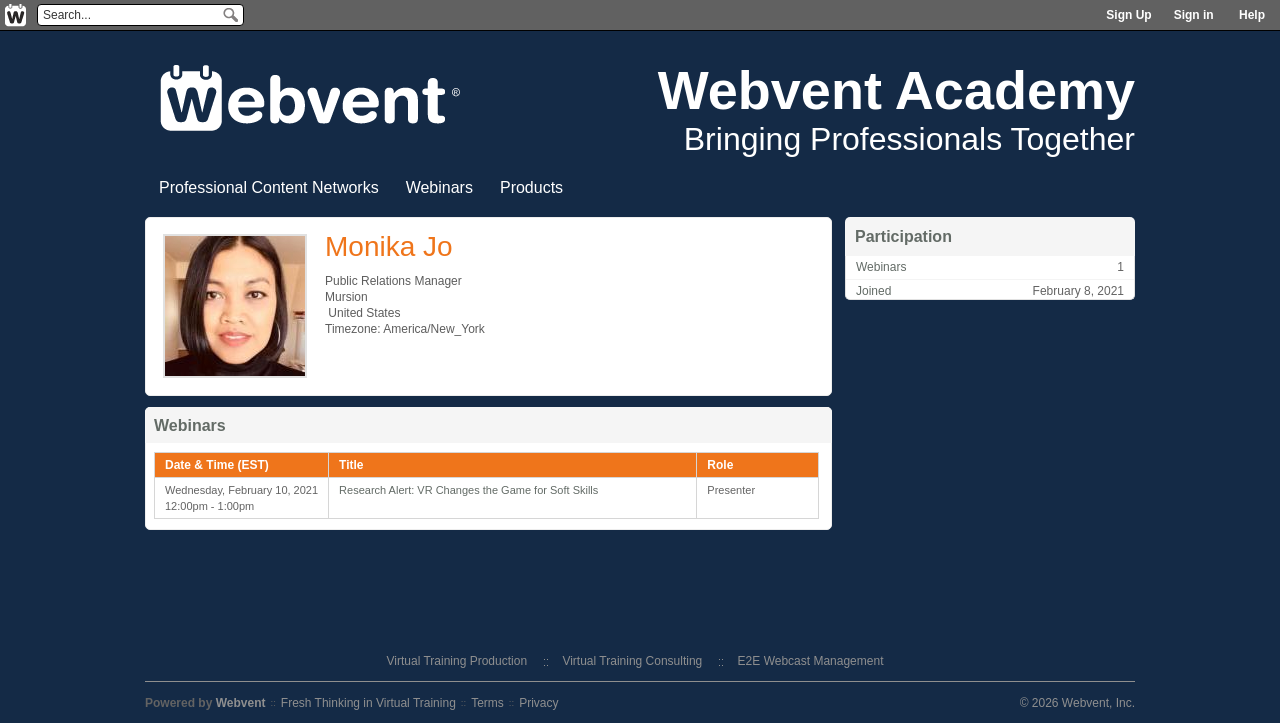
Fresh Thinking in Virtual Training (368, 703)
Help (1252, 15)
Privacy (538, 703)
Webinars (439, 187)
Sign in (1194, 15)
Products (531, 187)
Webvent (241, 703)
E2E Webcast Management (811, 661)
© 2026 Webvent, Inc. (1077, 703)
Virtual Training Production (457, 661)
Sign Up (1128, 15)
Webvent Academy (896, 90)
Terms (487, 703)
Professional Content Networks (269, 187)
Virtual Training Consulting (632, 661)
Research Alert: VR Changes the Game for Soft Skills (468, 490)
